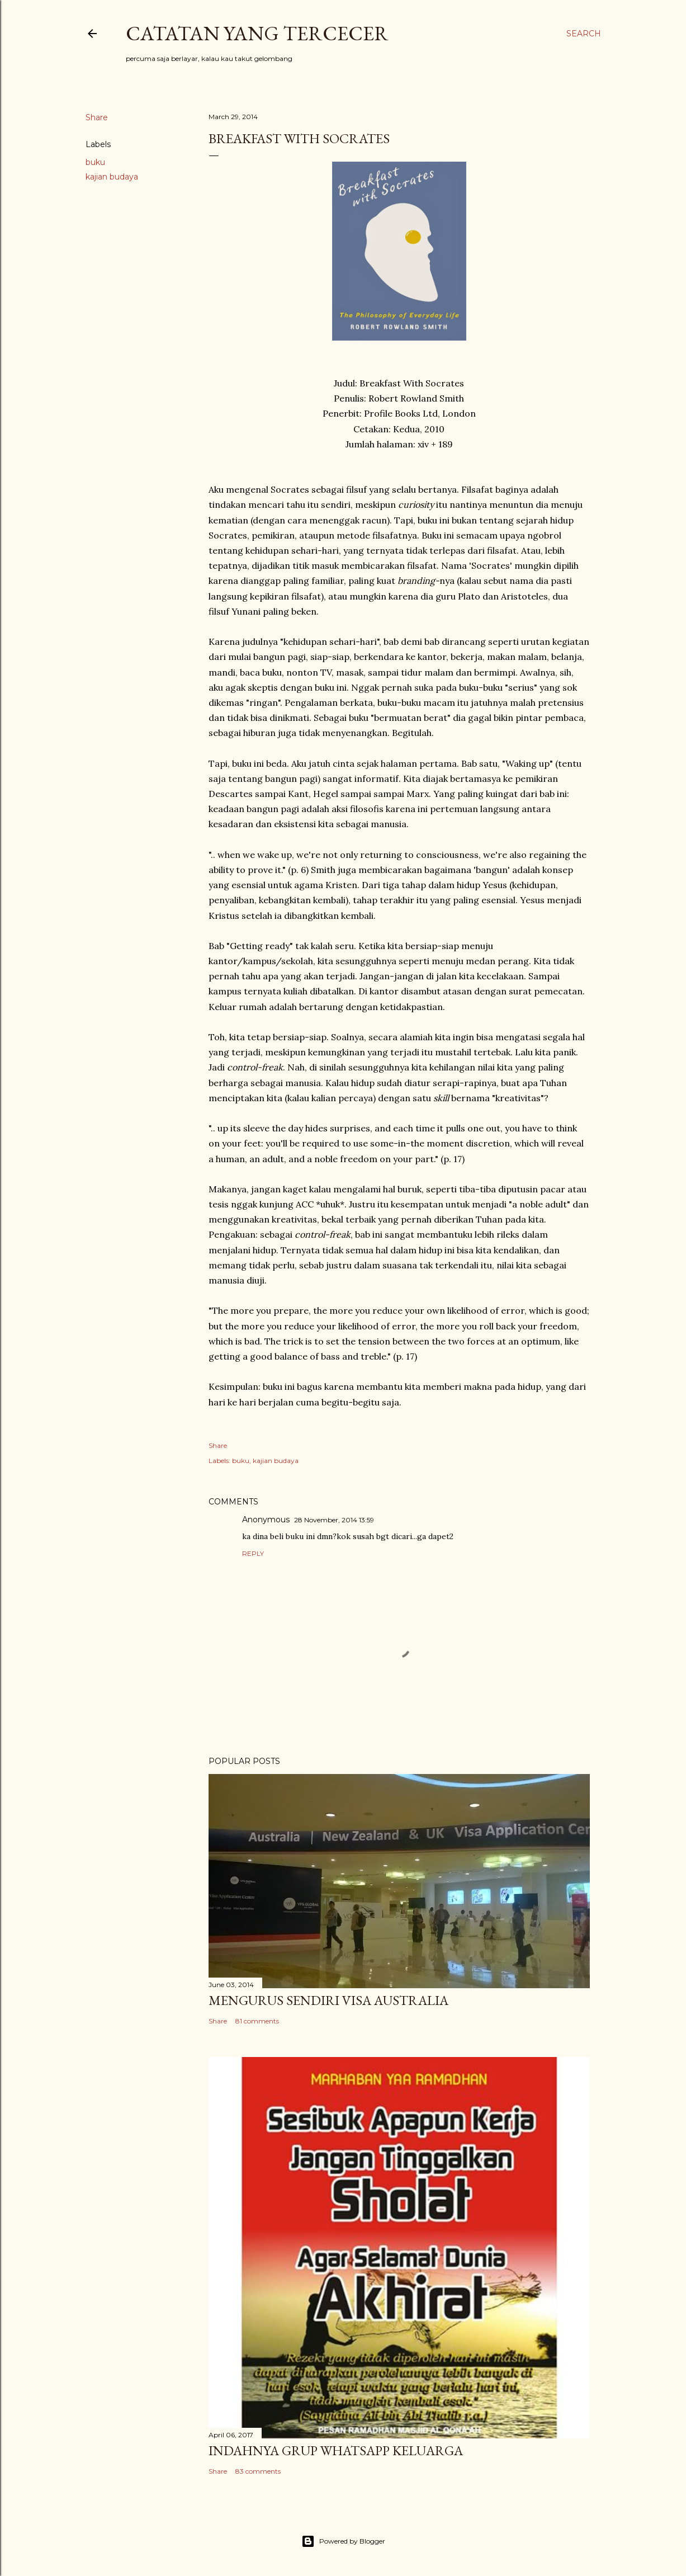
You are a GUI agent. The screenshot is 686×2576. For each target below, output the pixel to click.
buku (95, 162)
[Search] (583, 33)
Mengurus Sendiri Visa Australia (328, 2000)
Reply (253, 1553)
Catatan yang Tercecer (257, 33)
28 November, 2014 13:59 (334, 1520)
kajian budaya (112, 177)
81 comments (257, 2021)
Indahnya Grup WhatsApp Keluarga (336, 2450)
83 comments (258, 2471)
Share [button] (97, 117)
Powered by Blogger (343, 2541)
